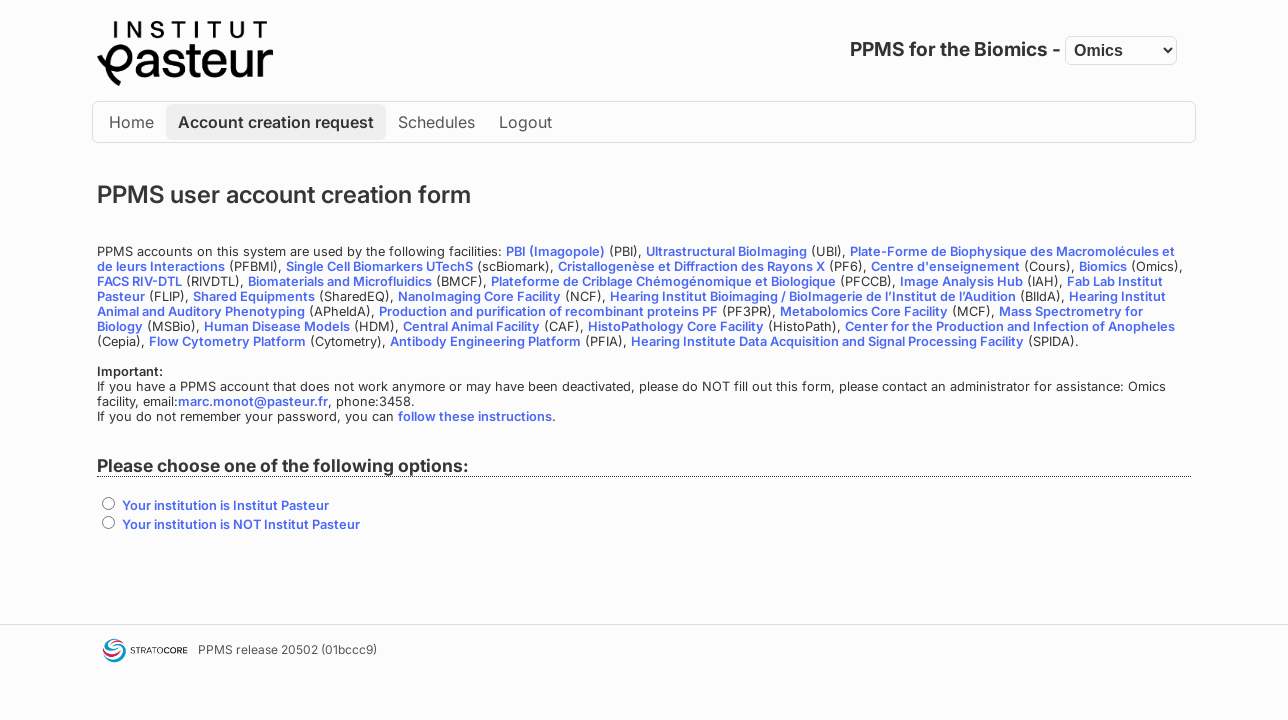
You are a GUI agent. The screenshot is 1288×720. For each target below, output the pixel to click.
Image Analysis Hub (961, 281)
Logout (525, 122)
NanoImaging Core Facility (479, 296)
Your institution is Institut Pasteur (225, 505)
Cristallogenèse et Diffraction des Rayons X (691, 266)
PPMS (215, 649)
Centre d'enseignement (945, 266)
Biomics (1103, 266)
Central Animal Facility (471, 326)
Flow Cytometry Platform (227, 341)
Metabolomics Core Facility (864, 311)
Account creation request (276, 122)
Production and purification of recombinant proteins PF (548, 311)
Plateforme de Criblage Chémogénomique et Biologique (663, 281)
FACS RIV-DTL (139, 281)
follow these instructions (475, 416)
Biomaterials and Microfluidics (340, 281)
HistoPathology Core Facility (676, 326)
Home (131, 122)
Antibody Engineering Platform (485, 341)
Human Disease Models (277, 326)
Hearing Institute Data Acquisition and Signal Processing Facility (827, 341)
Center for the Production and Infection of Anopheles (1010, 326)
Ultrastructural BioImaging (726, 251)
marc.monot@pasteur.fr (253, 401)
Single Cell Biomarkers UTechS (379, 266)
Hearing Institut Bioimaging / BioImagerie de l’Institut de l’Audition (813, 296)
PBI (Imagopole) (555, 251)
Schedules (436, 122)
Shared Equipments (254, 296)
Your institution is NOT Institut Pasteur (241, 524)
